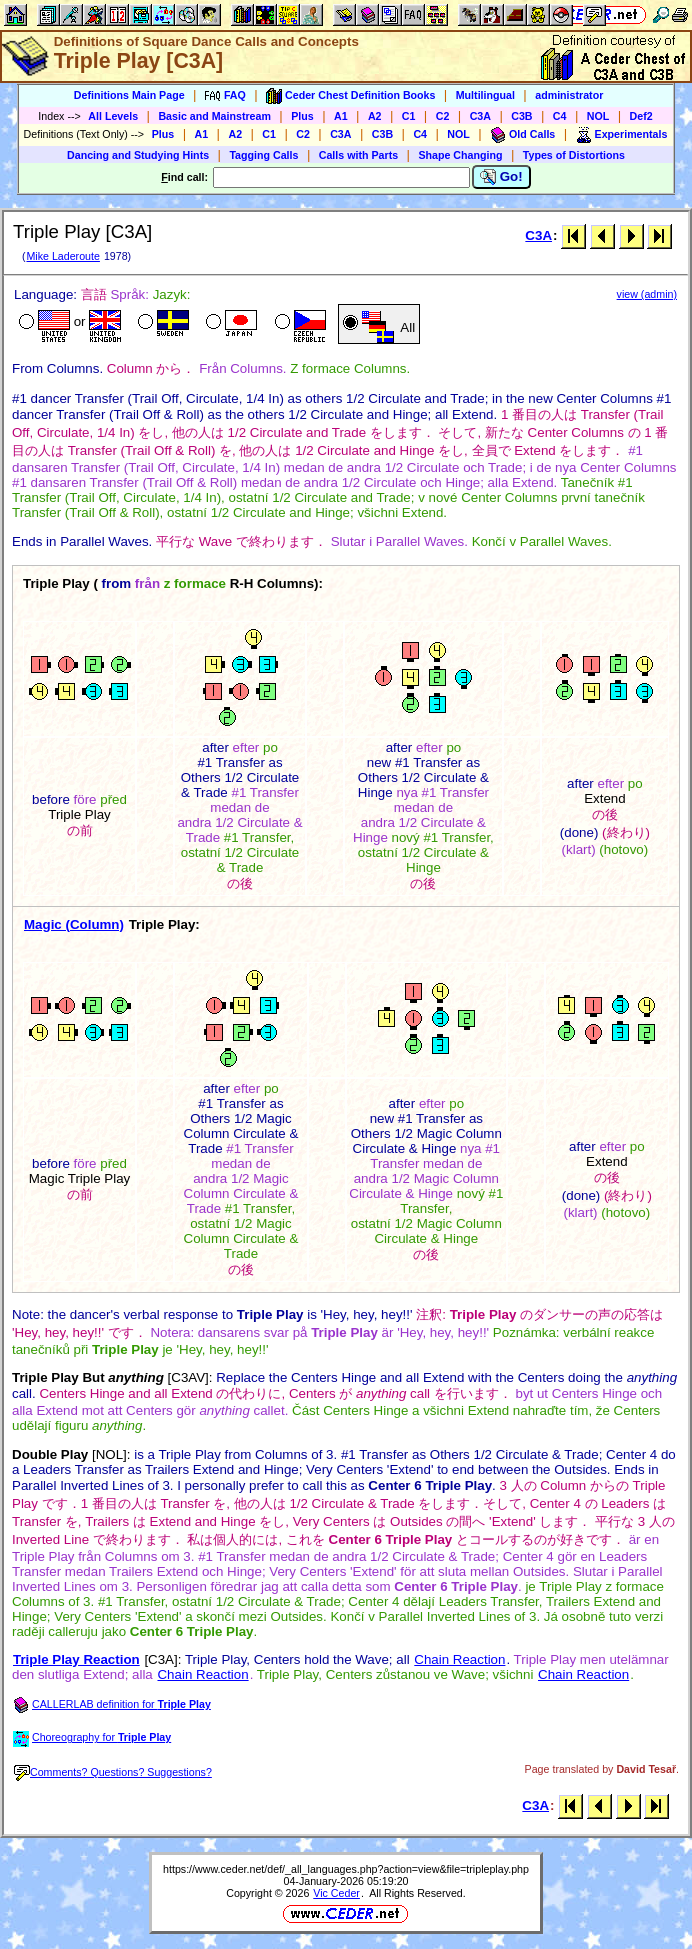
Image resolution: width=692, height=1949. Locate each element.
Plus (302, 116)
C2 (443, 116)
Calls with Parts (358, 155)
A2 (375, 116)
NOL (598, 116)
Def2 (641, 116)
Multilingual (485, 95)
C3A (480, 116)
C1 (409, 116)
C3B (521, 116)
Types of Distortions (574, 155)
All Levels (113, 116)
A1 (341, 116)
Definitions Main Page (129, 95)
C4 (560, 116)
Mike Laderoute (62, 256)
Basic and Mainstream (214, 116)
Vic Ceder (336, 1893)
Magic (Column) (74, 924)
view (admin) (647, 294)
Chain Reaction (459, 1659)
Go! (501, 177)
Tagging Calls (263, 155)
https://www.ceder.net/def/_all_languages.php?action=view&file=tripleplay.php (346, 1869)
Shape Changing (460, 155)
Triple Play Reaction (76, 1659)
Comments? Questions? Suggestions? (113, 1772)
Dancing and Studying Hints (138, 155)
